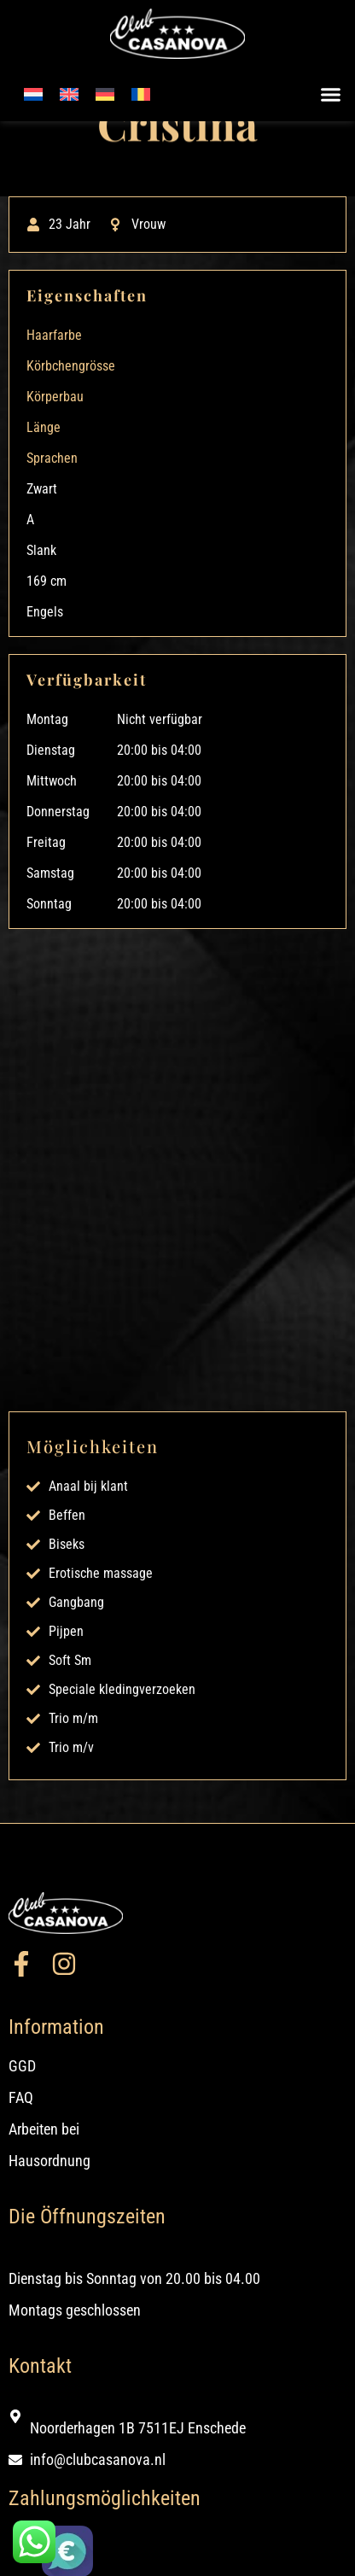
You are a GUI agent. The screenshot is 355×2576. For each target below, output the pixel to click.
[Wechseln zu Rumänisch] (141, 94)
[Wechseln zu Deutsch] (105, 94)
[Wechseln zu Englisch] (69, 94)
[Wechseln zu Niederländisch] (33, 94)
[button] (331, 95)
